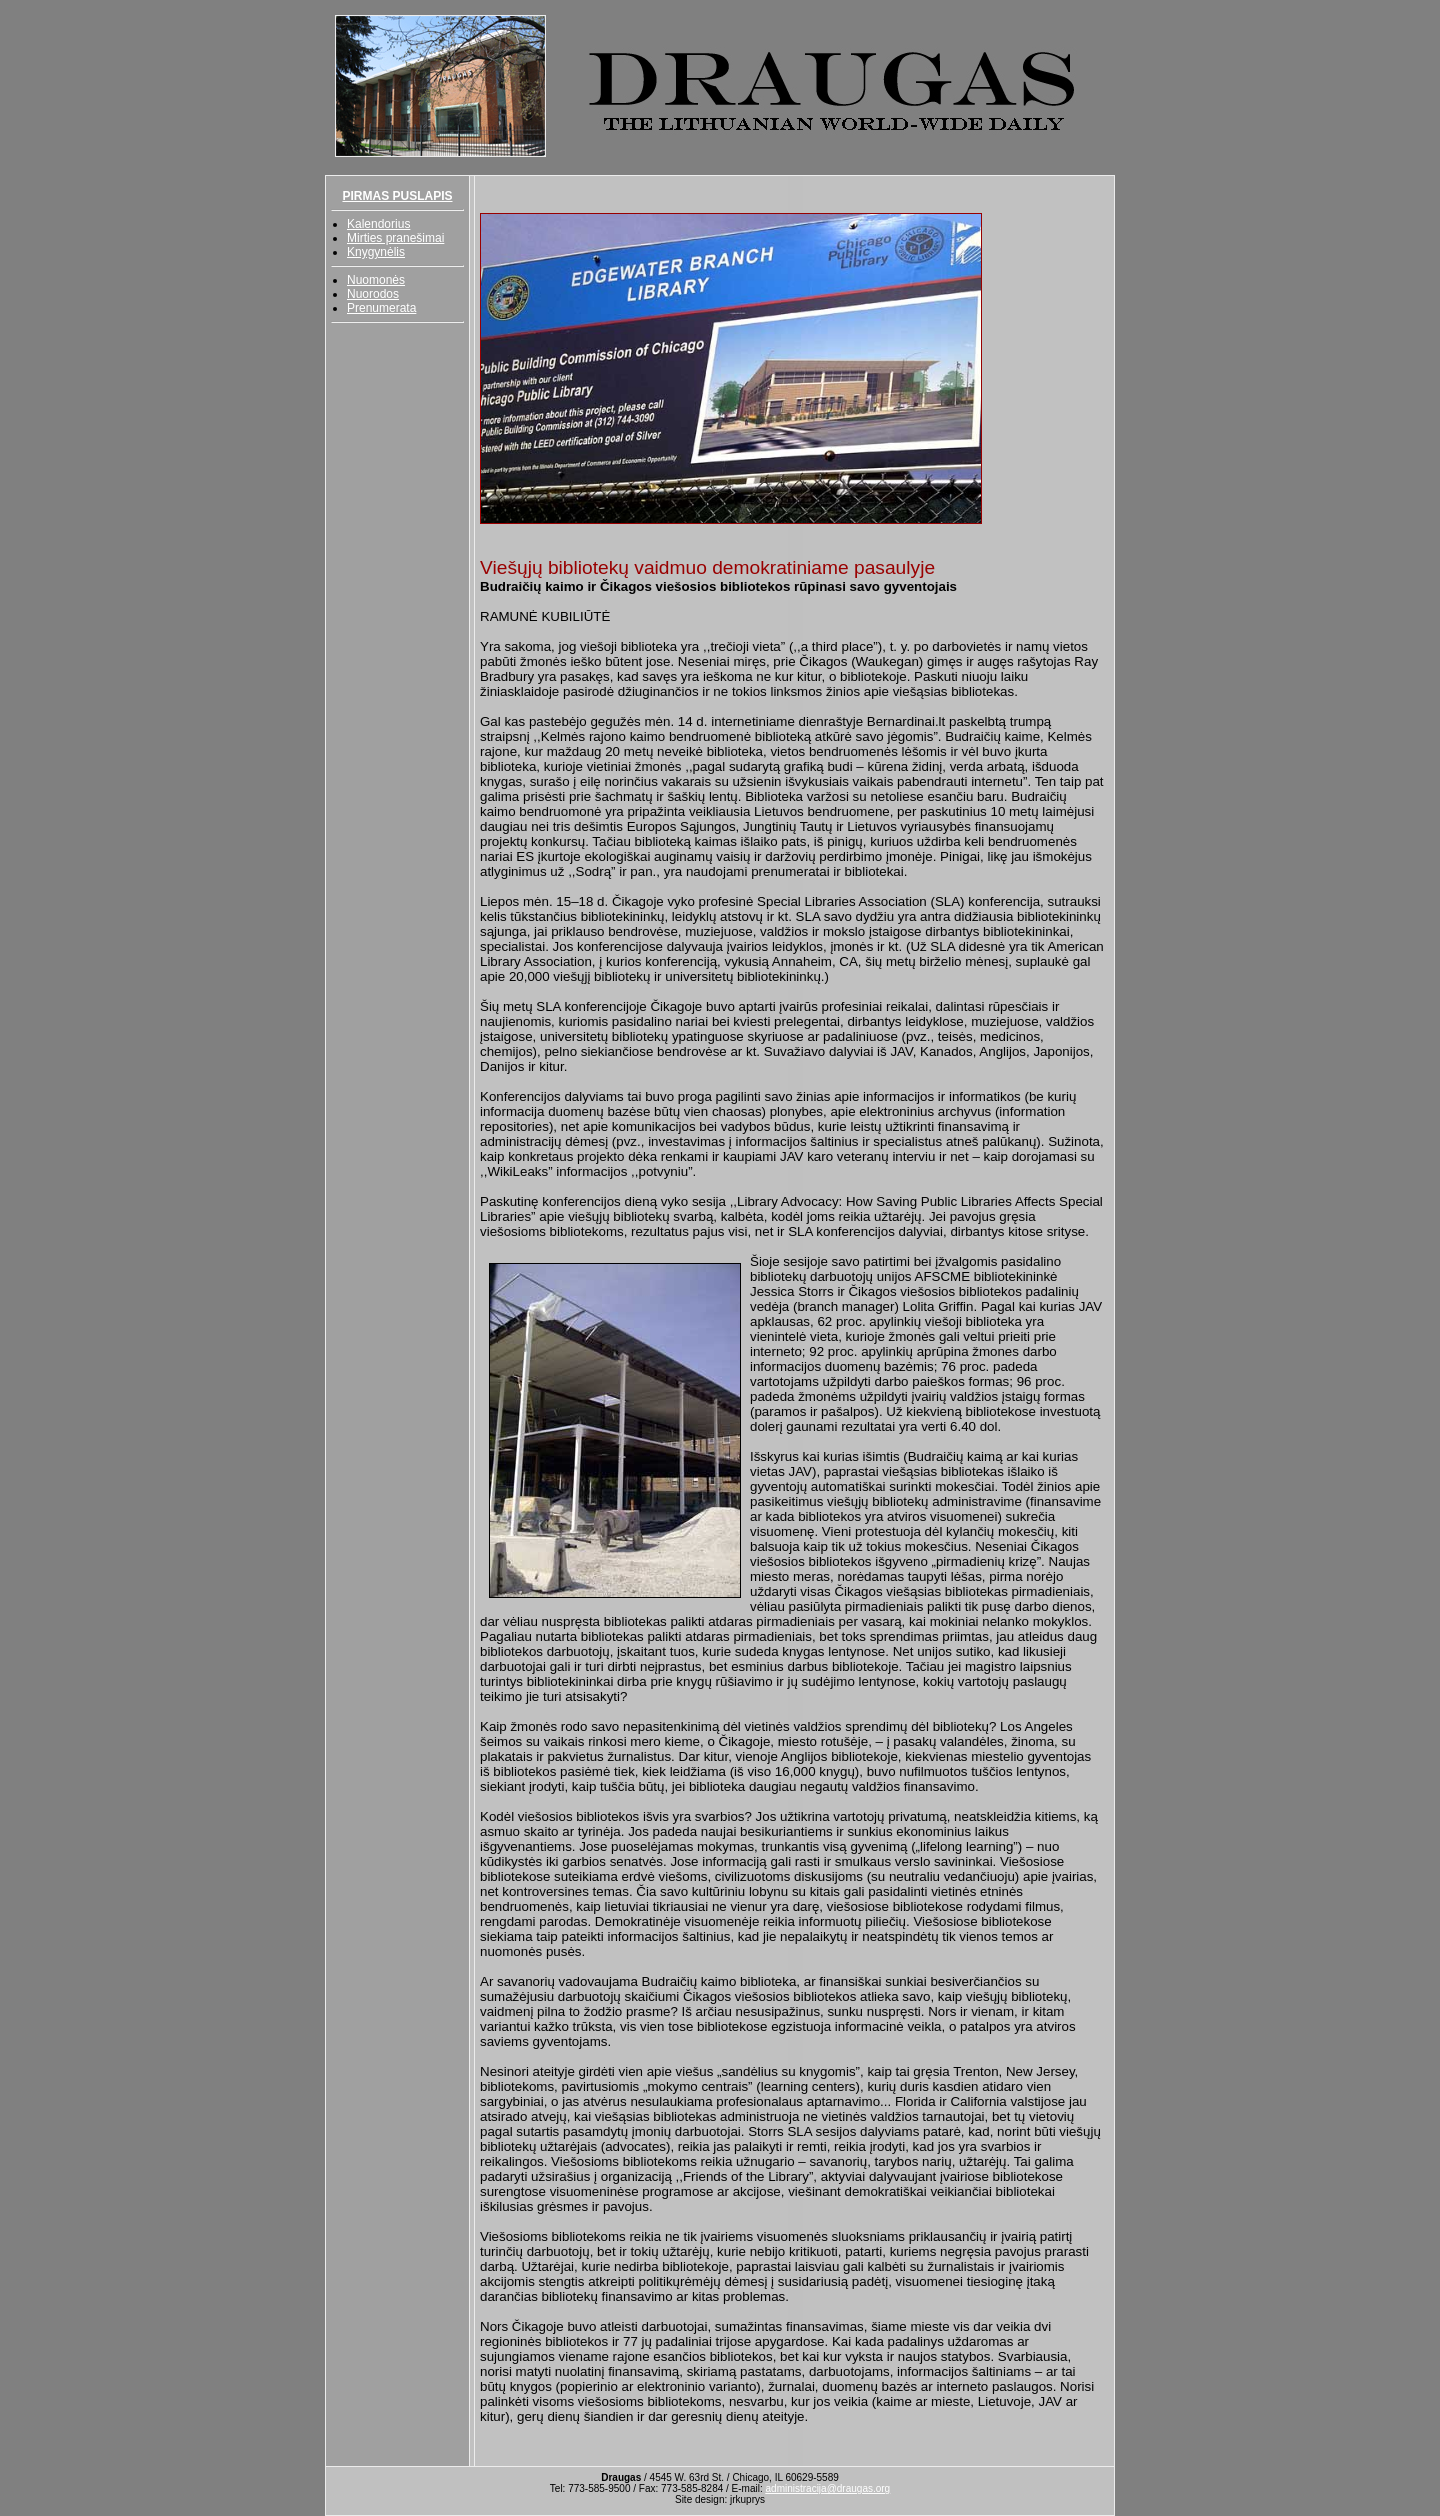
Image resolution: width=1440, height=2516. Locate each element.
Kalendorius (378, 224)
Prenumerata (381, 308)
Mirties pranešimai (395, 238)
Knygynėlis (376, 252)
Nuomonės (376, 280)
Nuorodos (373, 294)
